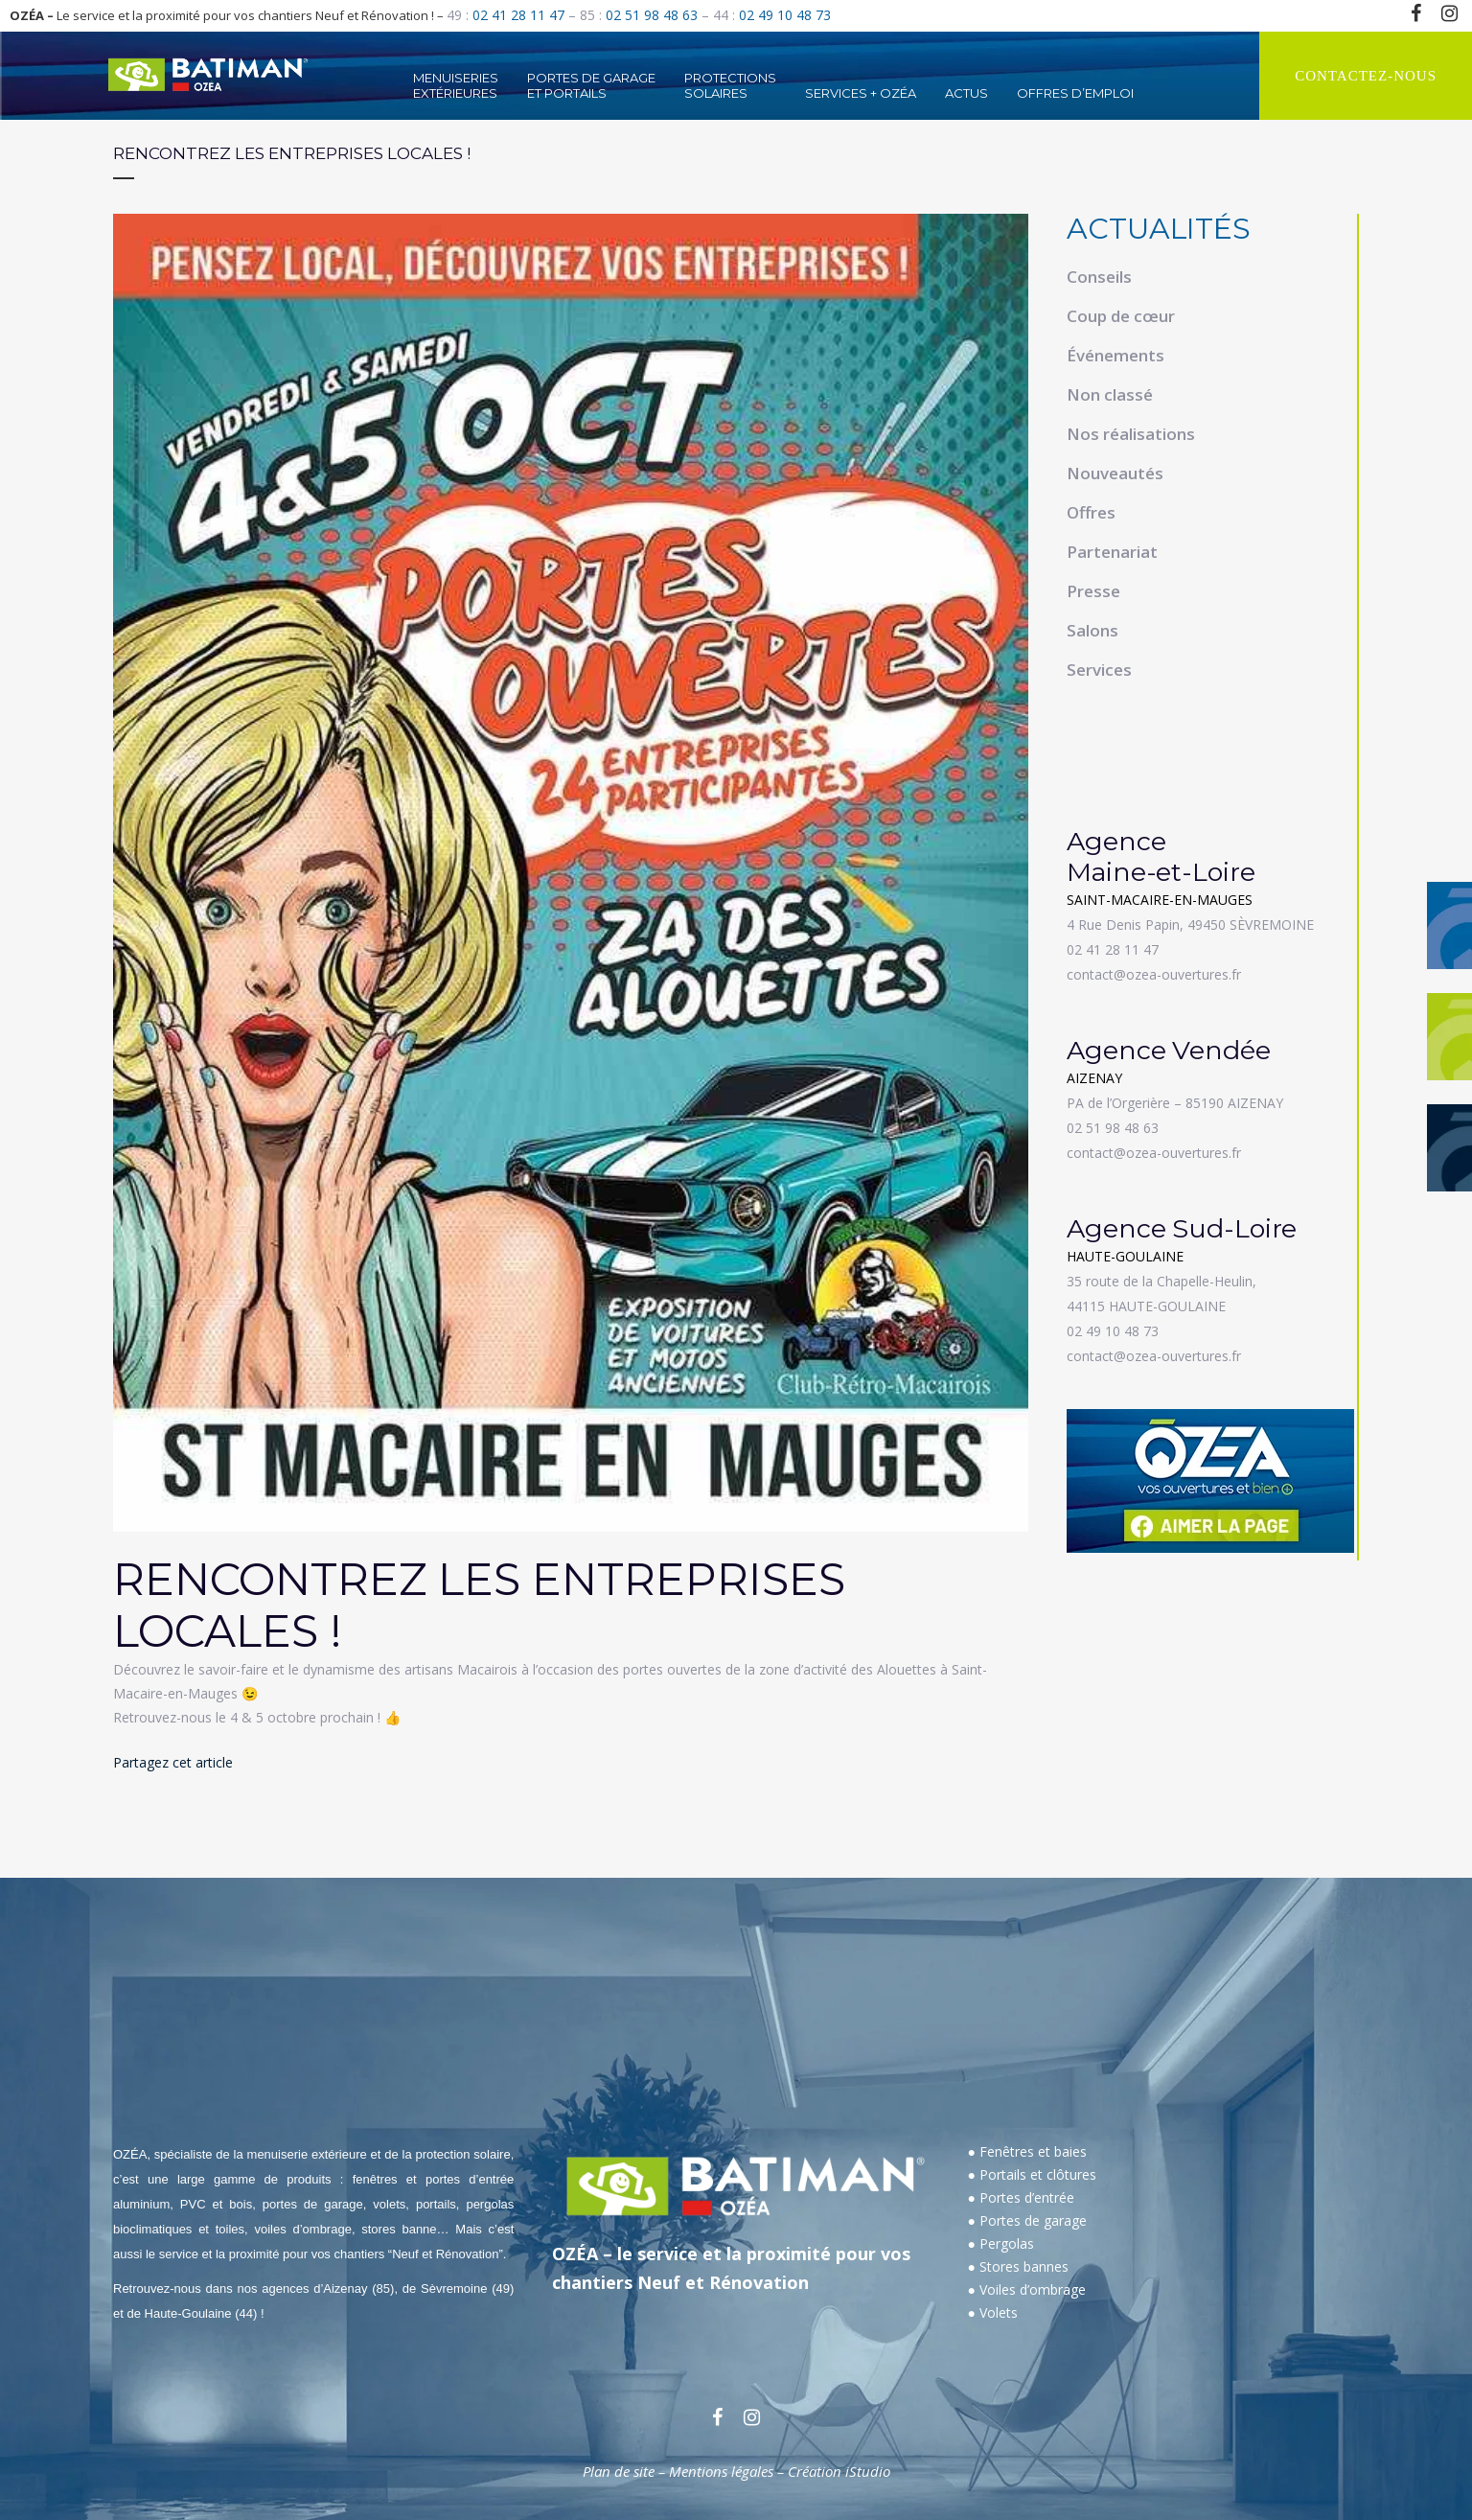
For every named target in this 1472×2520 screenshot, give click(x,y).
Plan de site (619, 2471)
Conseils (1099, 277)
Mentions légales (721, 2471)
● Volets (993, 2312)
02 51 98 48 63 (652, 15)
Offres (1091, 512)
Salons (1092, 630)
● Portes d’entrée (1021, 2197)
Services (1099, 670)
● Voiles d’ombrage (1027, 2289)
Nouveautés (1115, 473)
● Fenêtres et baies (1027, 2151)
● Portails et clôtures (1032, 2174)
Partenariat (1112, 552)
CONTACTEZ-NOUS (1366, 75)
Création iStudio (839, 2471)
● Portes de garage (1027, 2220)
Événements (1115, 355)
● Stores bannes (1018, 2266)
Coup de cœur (1121, 316)
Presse (1093, 591)
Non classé (1110, 394)
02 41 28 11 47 (518, 15)
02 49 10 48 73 (785, 15)
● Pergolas (1001, 2243)
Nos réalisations (1131, 434)
